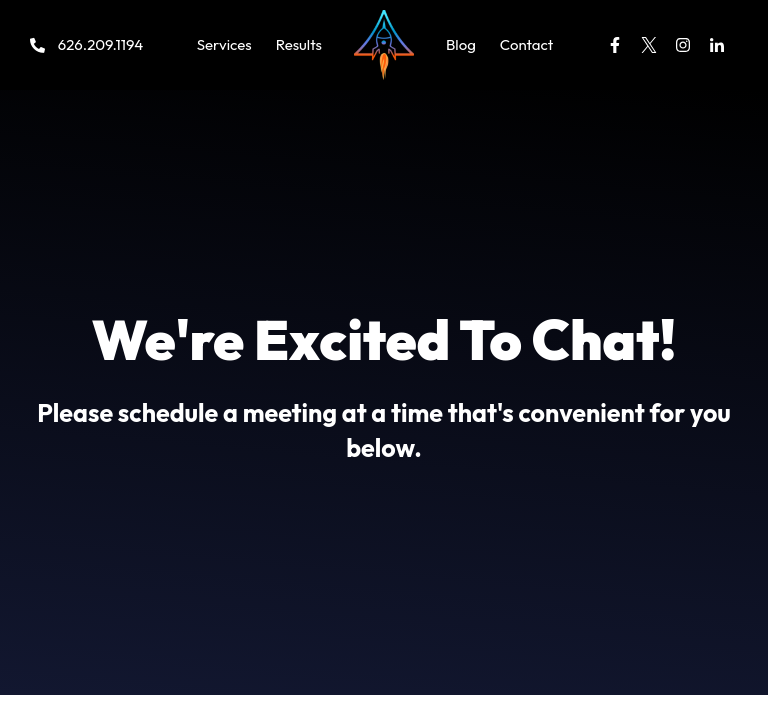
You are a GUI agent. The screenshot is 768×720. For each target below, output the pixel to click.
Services (224, 44)
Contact (526, 44)
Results (299, 44)
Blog (461, 44)
